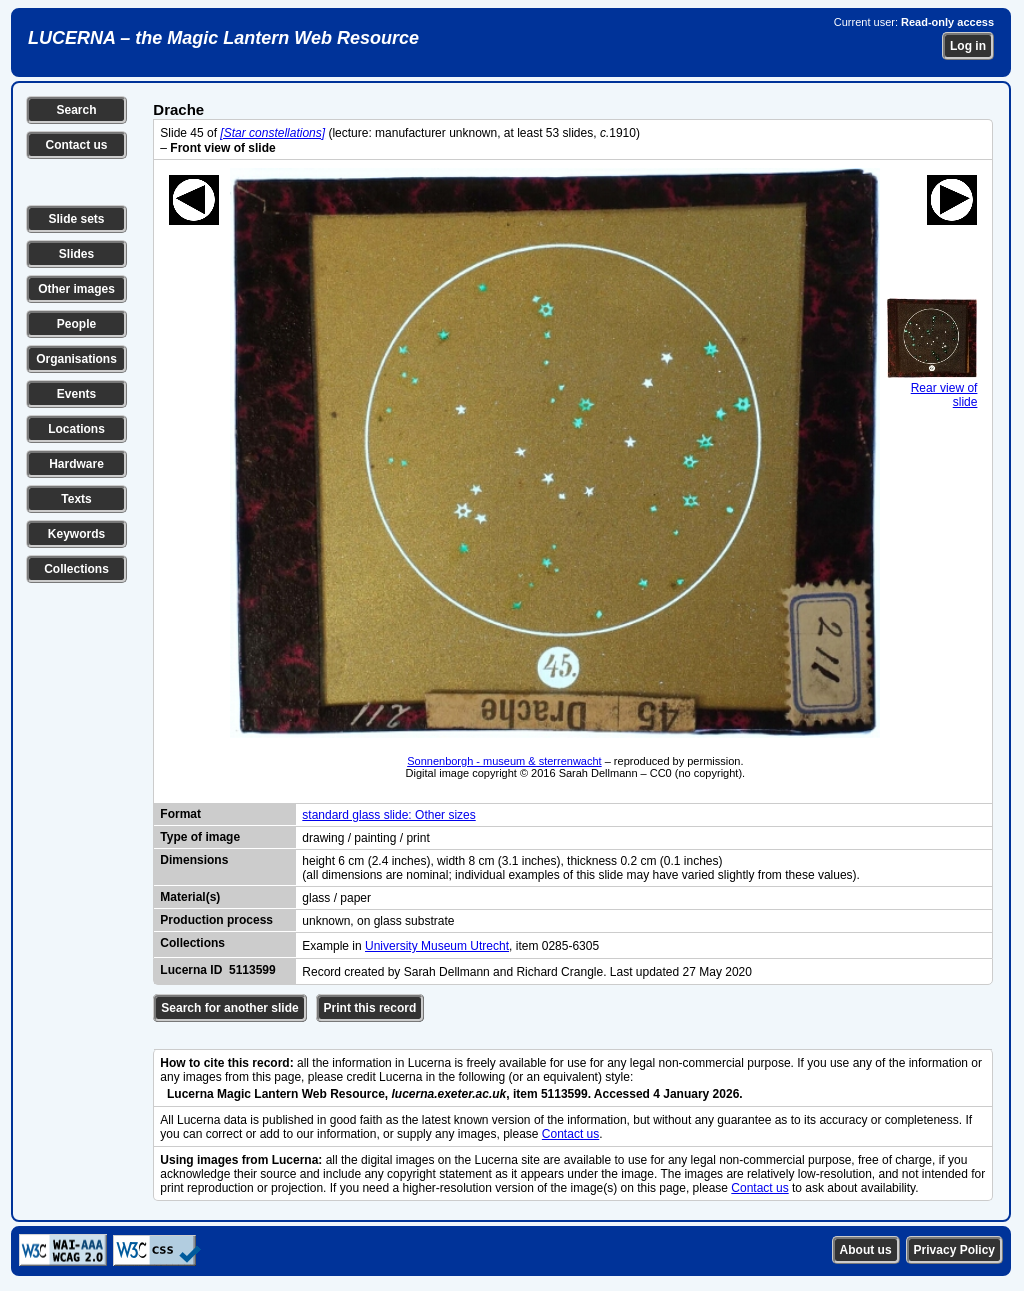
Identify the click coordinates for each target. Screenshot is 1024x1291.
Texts (76, 499)
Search (76, 110)
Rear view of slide (932, 388)
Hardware (76, 464)
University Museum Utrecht (437, 946)
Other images (76, 289)
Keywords (76, 534)
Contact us (76, 145)
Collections (76, 569)
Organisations (76, 359)
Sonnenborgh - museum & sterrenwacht (504, 761)
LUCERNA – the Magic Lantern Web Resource (223, 38)
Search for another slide (229, 1008)
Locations (76, 429)
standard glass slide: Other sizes (388, 815)
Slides (76, 254)
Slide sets (76, 219)
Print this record (370, 1008)
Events (76, 394)
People (76, 324)
